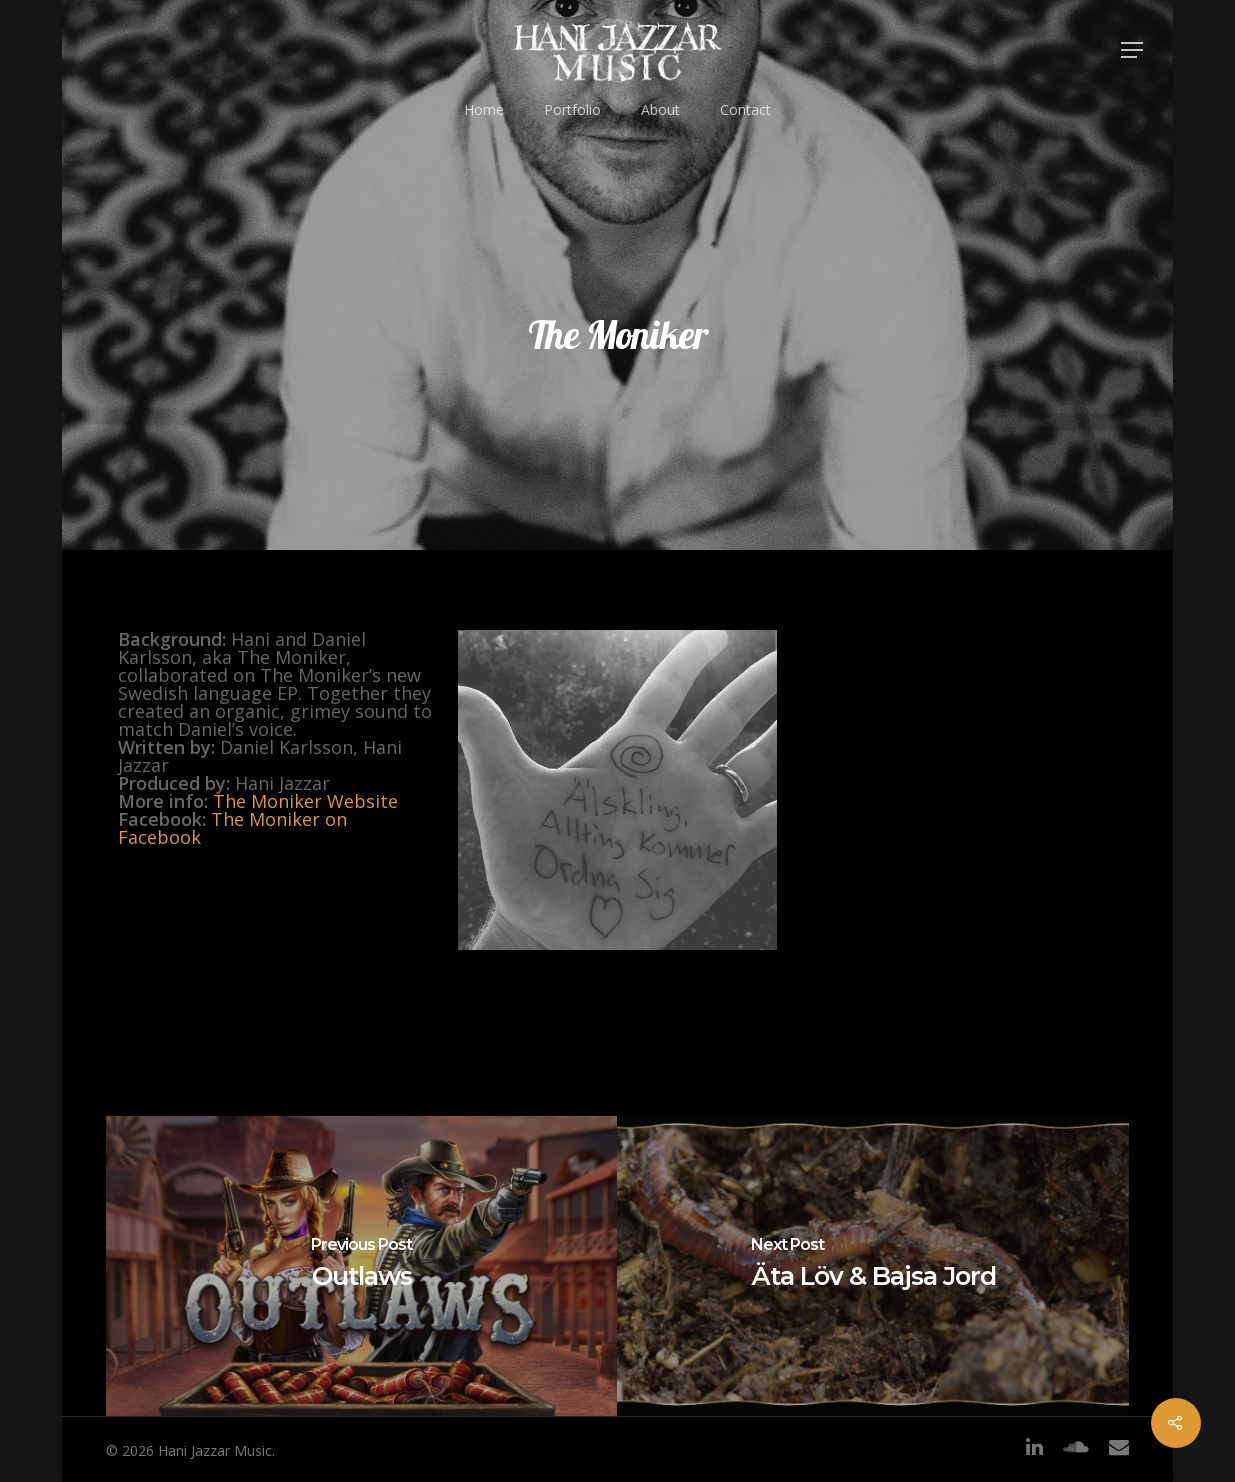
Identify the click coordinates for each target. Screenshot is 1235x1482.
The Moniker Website (305, 801)
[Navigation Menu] (1133, 50)
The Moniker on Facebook (232, 828)
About (660, 109)
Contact (745, 109)
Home (484, 109)
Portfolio (572, 109)
